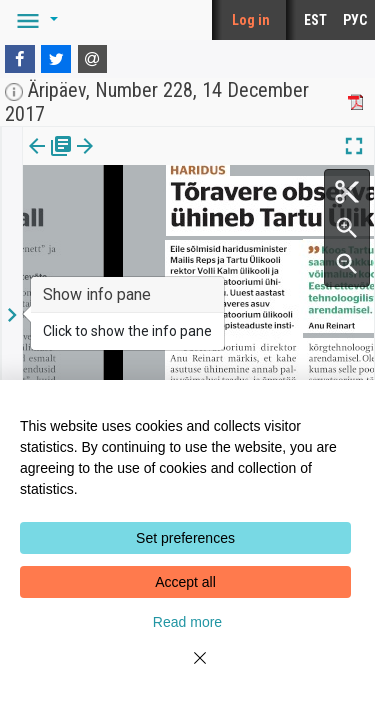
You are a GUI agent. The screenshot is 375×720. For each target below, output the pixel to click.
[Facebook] (20, 59)
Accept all (185, 582)
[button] (34, 20)
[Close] (188, 670)
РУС (355, 20)
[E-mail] (93, 59)
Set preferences (185, 538)
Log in (251, 20)
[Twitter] (56, 59)
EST (315, 20)
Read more (187, 622)
